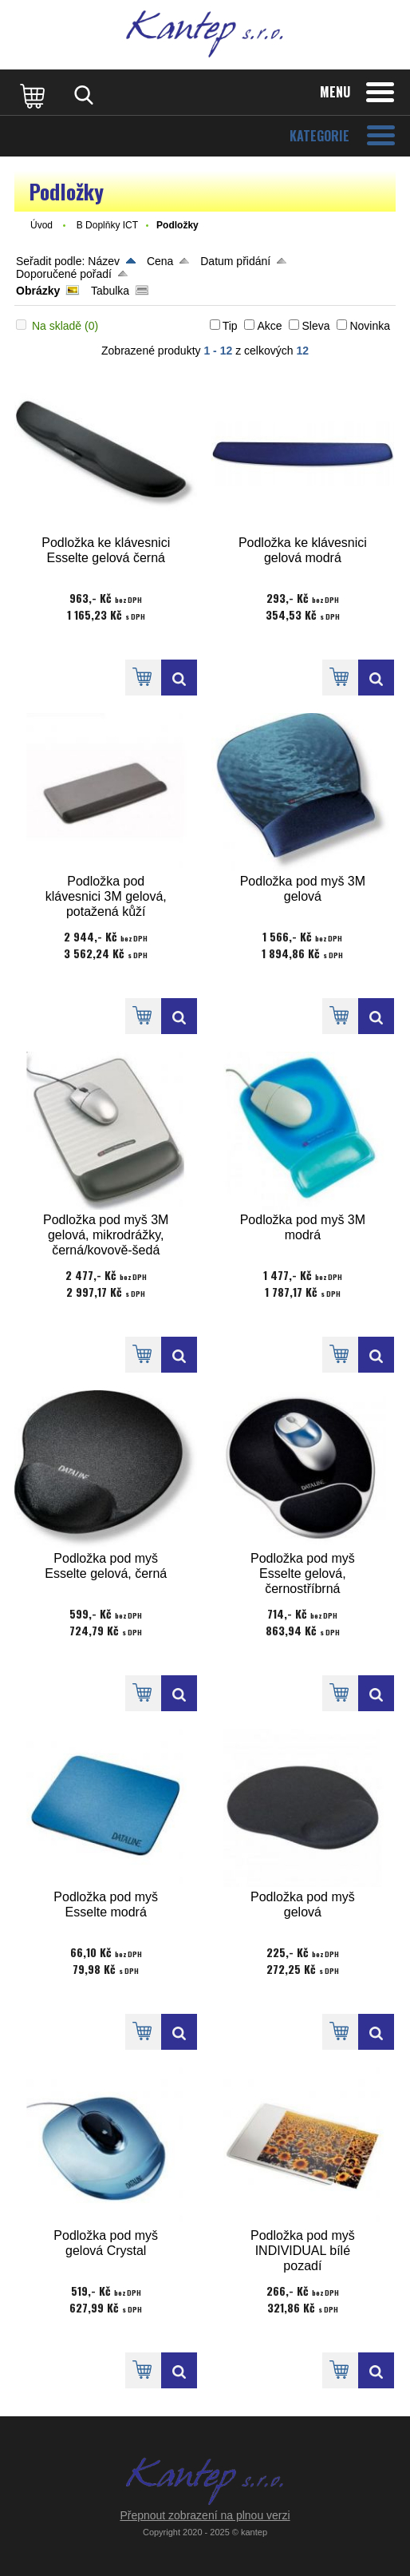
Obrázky (38, 290)
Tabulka (110, 290)
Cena (160, 261)
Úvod (41, 225)
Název (104, 261)
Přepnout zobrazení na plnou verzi (205, 2515)
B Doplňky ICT (107, 225)
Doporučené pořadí (64, 274)
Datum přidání (235, 261)
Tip (230, 325)
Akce (269, 325)
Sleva (315, 325)
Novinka (369, 325)
